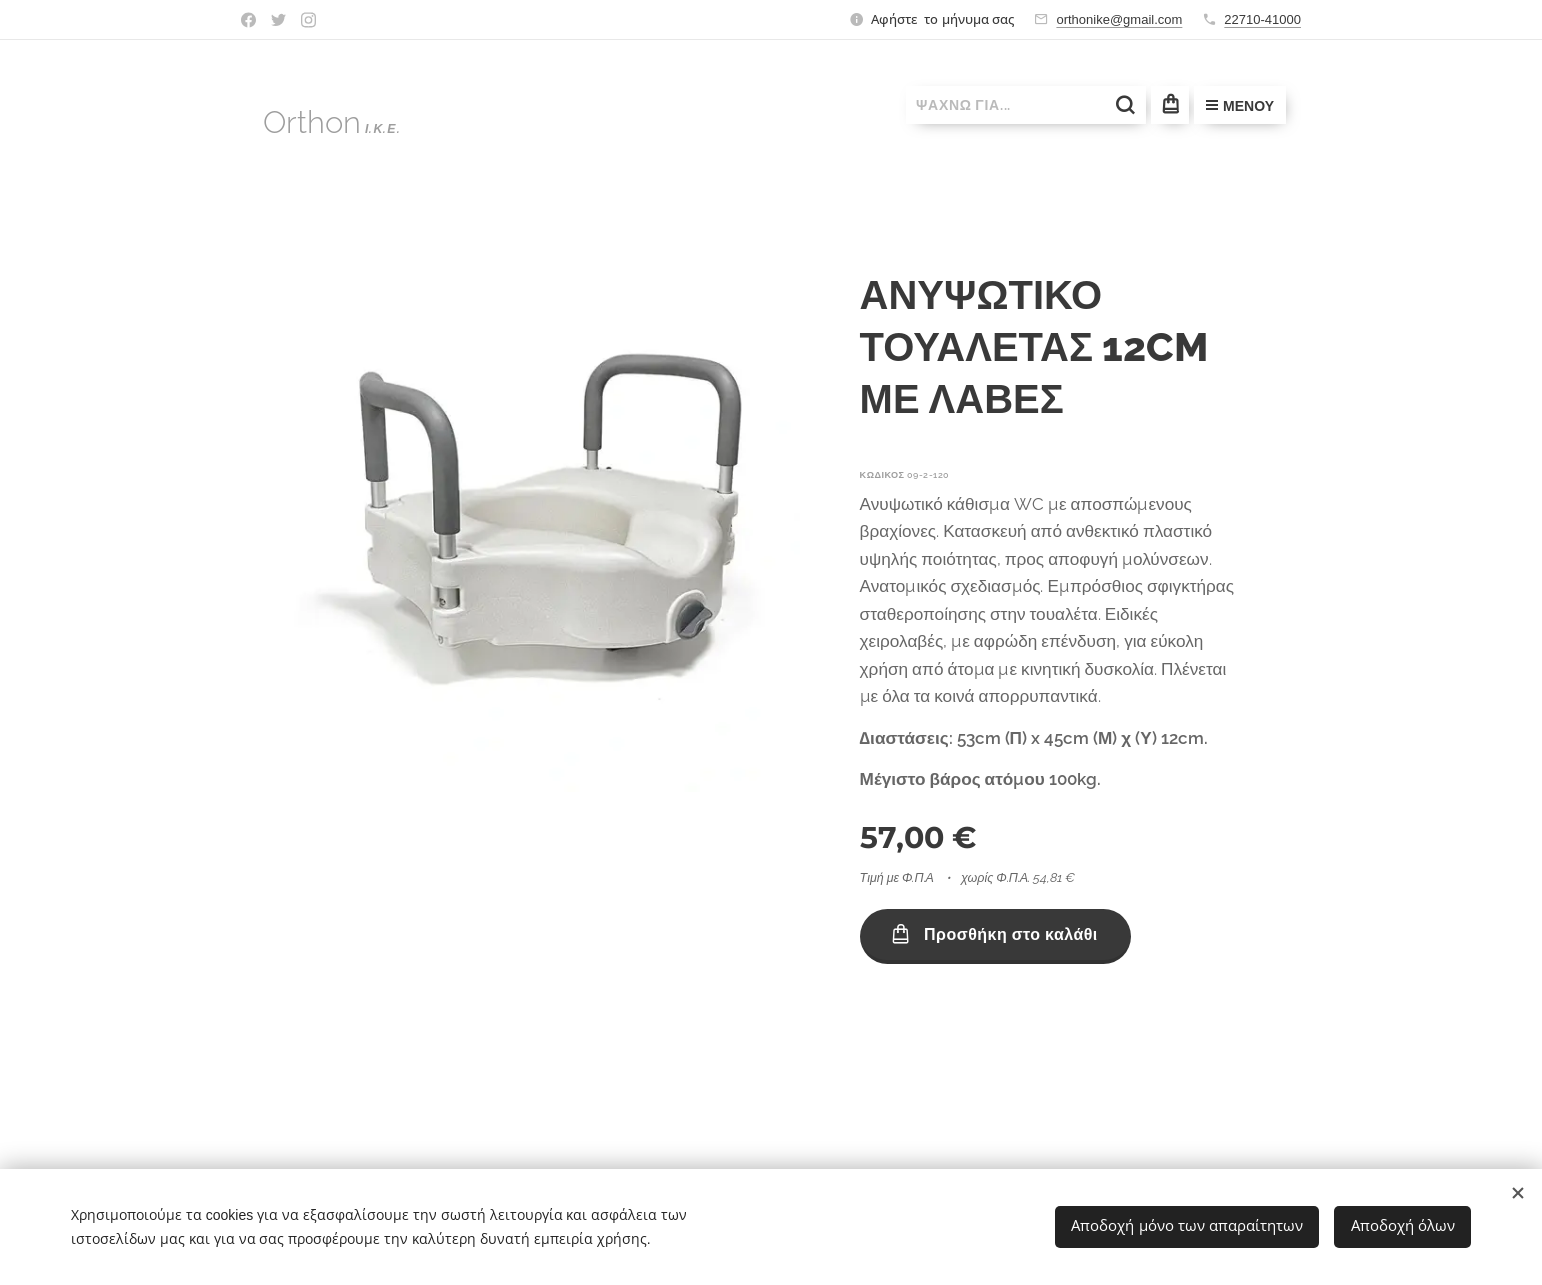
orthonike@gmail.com (1119, 19)
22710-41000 (1262, 19)
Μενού (1240, 106)
